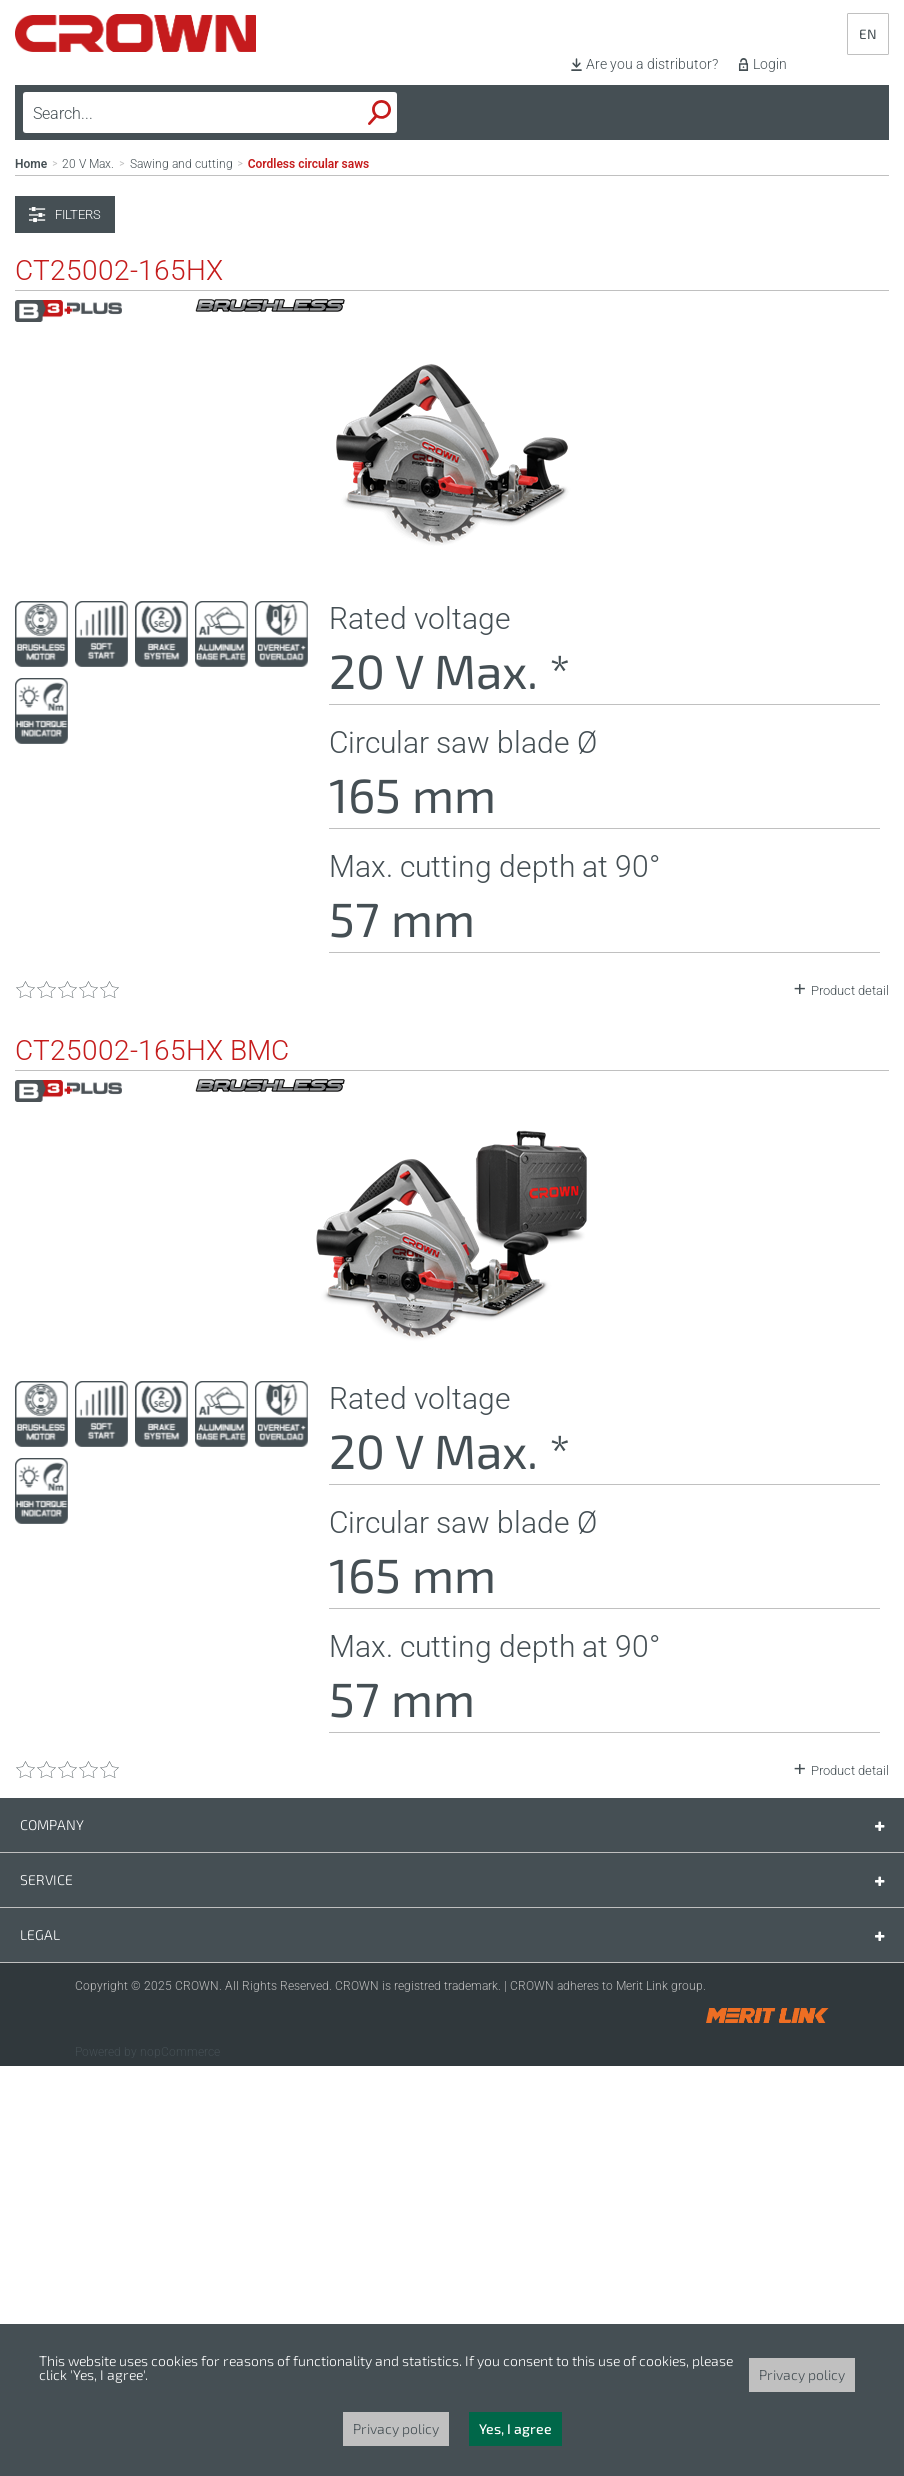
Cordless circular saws (309, 574)
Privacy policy (802, 2374)
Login (770, 64)
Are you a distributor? (652, 64)
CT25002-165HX (119, 681)
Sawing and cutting (181, 574)
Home (31, 574)
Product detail (850, 1400)
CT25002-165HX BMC (152, 1461)
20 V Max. (88, 574)
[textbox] (163, 113)
